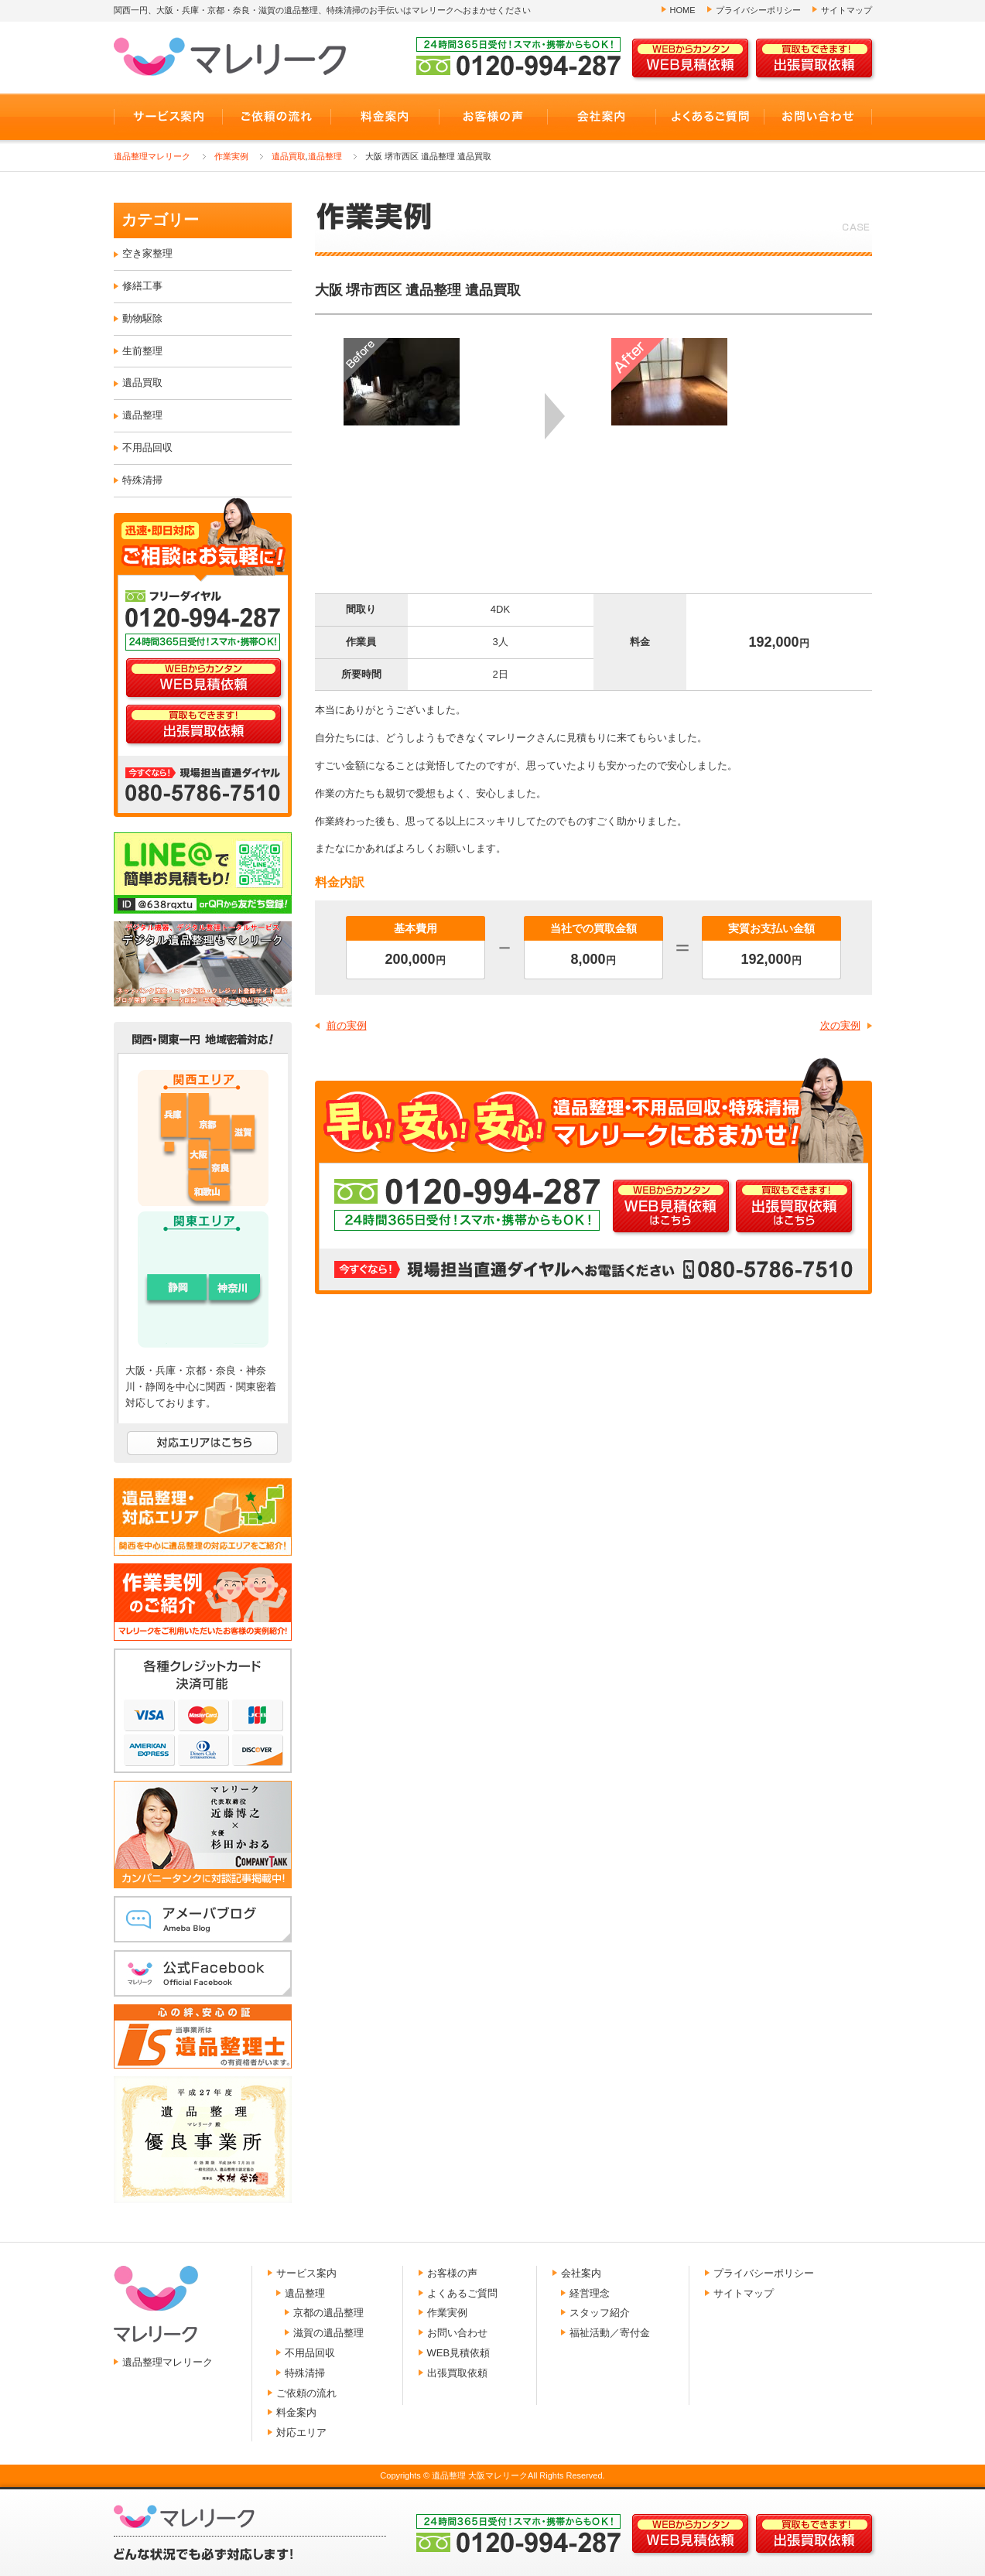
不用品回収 (147, 447)
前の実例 (347, 1025)
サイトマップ (846, 10)
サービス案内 (306, 2273)
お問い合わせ (457, 2333)
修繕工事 (142, 286)
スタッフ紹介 (599, 2312)
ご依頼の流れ (306, 2393)
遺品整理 (325, 156)
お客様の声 (452, 2273)
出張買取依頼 (457, 2373)
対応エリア (301, 2432)
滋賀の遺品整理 (328, 2333)
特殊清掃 (142, 480)
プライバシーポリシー (758, 10)
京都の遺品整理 (328, 2312)
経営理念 (589, 2293)
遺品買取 (289, 156)
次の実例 (840, 1025)
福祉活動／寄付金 (609, 2333)
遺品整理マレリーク (152, 156)
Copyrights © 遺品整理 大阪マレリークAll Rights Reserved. (492, 2475)
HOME (683, 10)
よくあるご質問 (462, 2293)
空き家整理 (147, 253)
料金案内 (296, 2412)
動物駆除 (142, 318)
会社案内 (581, 2273)
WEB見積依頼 (459, 2353)
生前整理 (142, 351)
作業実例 (231, 156)
